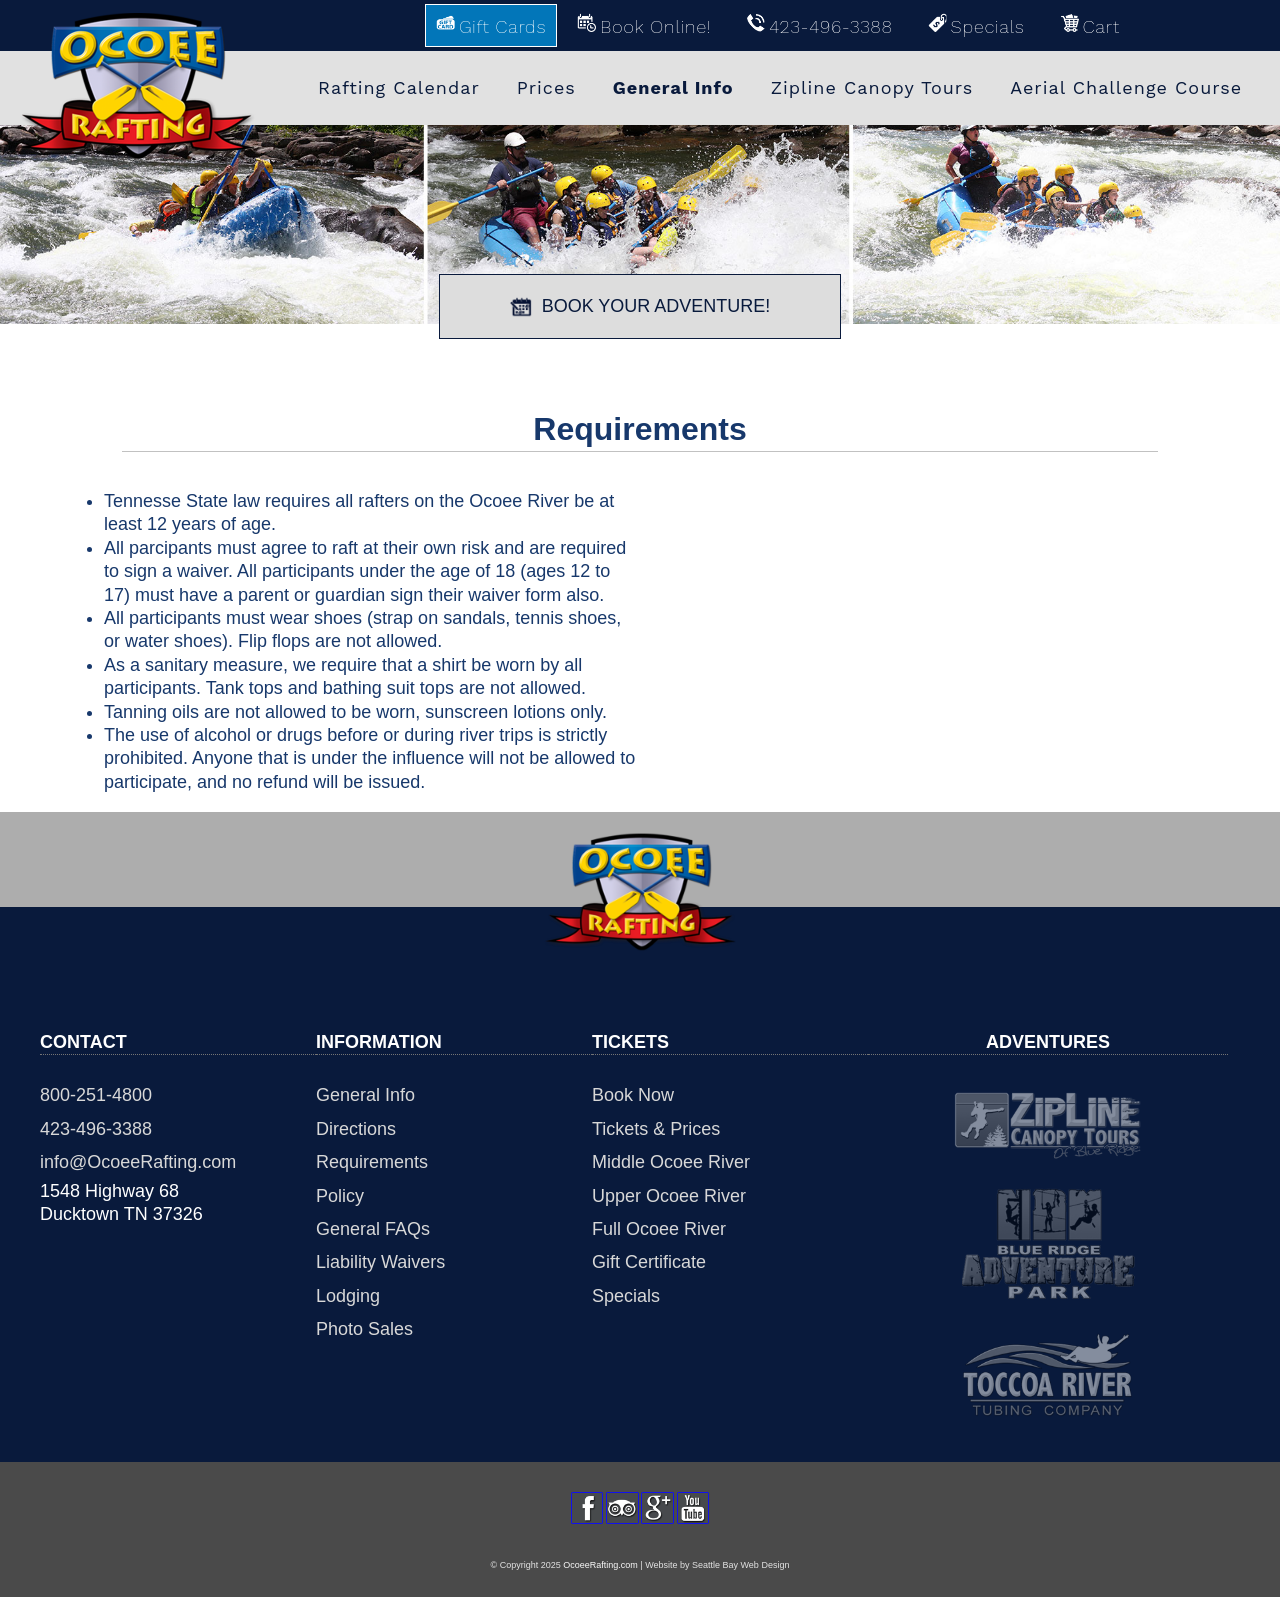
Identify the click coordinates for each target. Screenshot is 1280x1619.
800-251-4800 (96, 1095)
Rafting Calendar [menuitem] (399, 87)
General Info (365, 1095)
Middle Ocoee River (671, 1162)
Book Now (633, 1095)
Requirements (372, 1162)
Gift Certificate (649, 1262)
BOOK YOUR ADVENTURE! (640, 307)
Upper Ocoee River (669, 1196)
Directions (356, 1129)
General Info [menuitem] (673, 87)
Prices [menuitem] (546, 87)
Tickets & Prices (656, 1129)
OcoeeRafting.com (600, 1586)
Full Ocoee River (659, 1229)
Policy (340, 1196)
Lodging (348, 1296)
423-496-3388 (96, 1129)
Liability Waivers (380, 1262)
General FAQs (373, 1229)
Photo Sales (364, 1329)
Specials (626, 1296)
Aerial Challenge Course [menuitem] (1126, 87)
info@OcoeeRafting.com (138, 1162)
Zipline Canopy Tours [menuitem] (872, 87)
